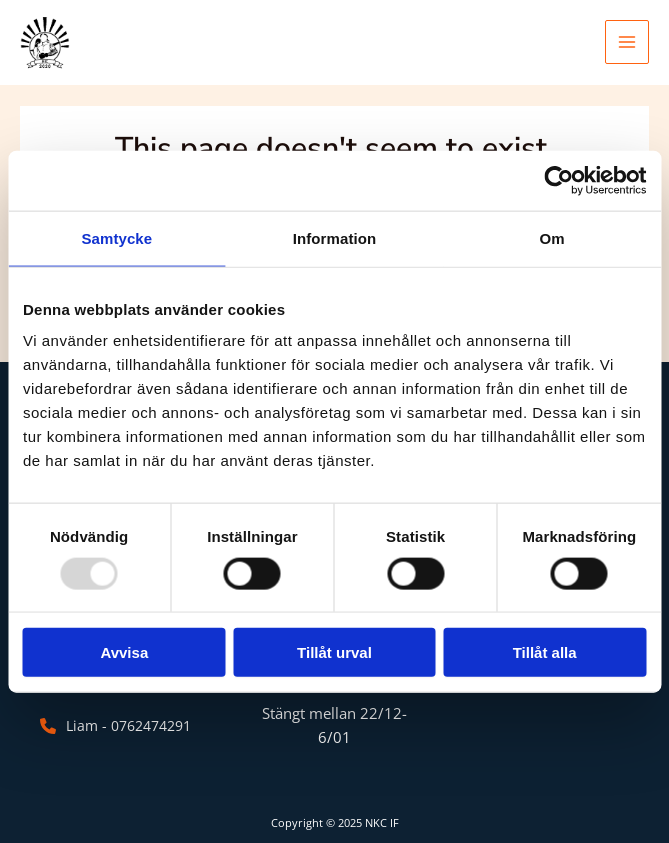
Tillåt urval (334, 652)
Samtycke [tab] (116, 237)
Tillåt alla (545, 652)
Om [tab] (552, 237)
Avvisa (124, 652)
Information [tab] (335, 237)
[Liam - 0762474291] (113, 726)
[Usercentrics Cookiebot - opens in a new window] (558, 180)
